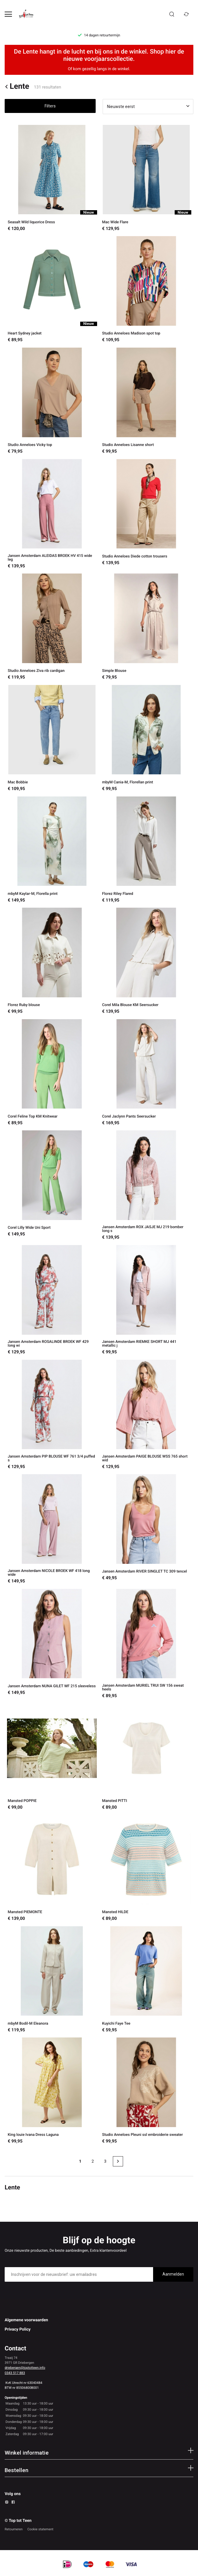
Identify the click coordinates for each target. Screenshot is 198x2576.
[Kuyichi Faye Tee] (146, 1979)
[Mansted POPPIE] (52, 1757)
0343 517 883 (15, 2373)
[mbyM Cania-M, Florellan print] (146, 738)
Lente (17, 87)
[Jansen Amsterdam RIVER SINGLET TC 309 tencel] (146, 1529)
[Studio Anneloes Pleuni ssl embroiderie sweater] (146, 2091)
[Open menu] (8, 14)
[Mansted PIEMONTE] (52, 1868)
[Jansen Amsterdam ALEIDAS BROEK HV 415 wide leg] (52, 514)
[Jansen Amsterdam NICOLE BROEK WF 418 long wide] (52, 1529)
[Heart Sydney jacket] (52, 289)
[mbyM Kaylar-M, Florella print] (52, 850)
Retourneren (14, 2529)
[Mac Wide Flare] (146, 178)
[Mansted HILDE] (146, 1868)
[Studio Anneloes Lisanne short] (146, 401)
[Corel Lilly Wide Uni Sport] (52, 1185)
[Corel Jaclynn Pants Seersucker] (146, 1072)
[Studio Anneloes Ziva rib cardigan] (52, 627)
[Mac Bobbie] (52, 738)
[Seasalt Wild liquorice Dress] (52, 178)
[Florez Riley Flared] (146, 850)
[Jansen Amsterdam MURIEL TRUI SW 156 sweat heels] (146, 1644)
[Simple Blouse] (146, 627)
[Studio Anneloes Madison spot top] (146, 289)
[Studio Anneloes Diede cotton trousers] (146, 514)
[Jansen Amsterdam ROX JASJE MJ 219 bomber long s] (146, 1185)
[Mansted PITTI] (146, 1757)
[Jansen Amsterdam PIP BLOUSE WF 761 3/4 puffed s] (52, 1414)
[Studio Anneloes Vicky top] (52, 401)
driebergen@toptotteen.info (25, 2368)
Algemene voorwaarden (26, 2320)
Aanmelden (173, 2274)
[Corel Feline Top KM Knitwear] (52, 1072)
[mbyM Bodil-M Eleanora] (52, 1979)
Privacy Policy (18, 2329)
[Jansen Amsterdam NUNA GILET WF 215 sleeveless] (52, 1644)
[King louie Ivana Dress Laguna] (52, 2091)
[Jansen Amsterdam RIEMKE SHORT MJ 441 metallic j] (146, 1300)
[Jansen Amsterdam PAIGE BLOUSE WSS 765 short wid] (146, 1414)
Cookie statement (40, 2529)
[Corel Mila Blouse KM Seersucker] (146, 961)
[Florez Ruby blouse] (52, 961)
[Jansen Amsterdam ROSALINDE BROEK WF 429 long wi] (52, 1300)
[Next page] (118, 2161)
